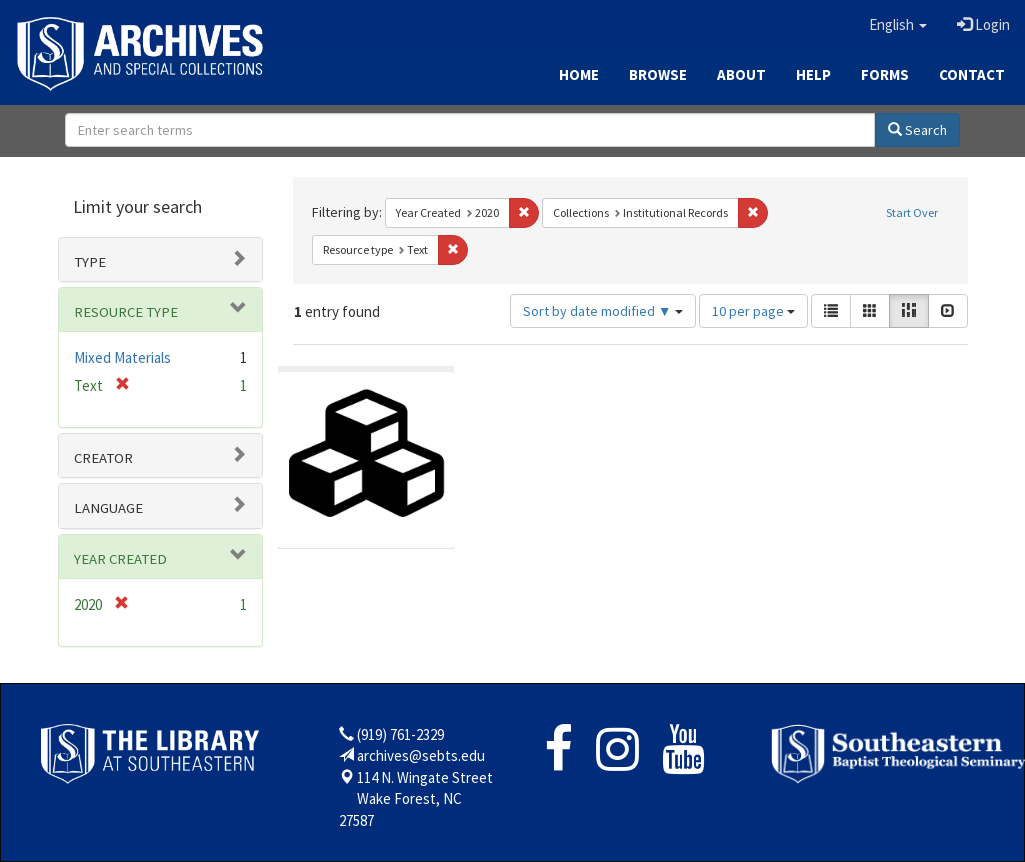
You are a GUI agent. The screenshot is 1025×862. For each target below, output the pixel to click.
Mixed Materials (122, 357)
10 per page (753, 311)
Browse (658, 74)
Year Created (120, 559)
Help (813, 74)
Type (90, 262)
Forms (885, 74)
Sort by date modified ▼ (603, 311)
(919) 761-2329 (400, 734)
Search (917, 130)
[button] (898, 25)
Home (579, 74)
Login (983, 24)
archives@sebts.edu (421, 755)
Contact (972, 74)
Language (108, 508)
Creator (103, 458)
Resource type (126, 312)
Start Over (912, 212)
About (741, 74)
